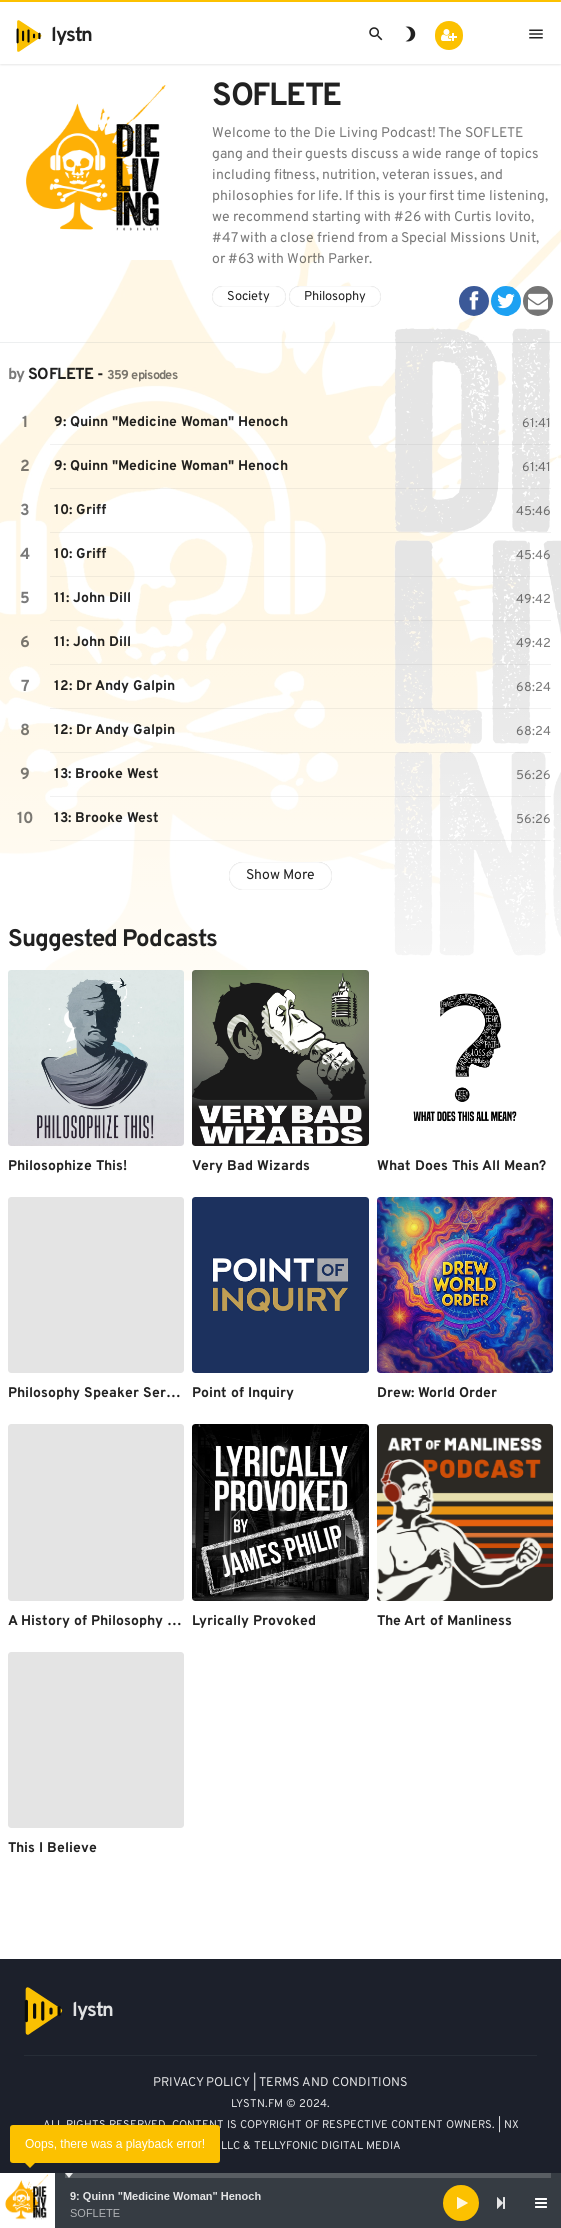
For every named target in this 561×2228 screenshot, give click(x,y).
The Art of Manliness (444, 1621)
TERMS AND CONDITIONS (333, 2083)
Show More (280, 875)
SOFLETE (95, 2213)
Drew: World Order (437, 1393)
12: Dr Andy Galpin (114, 686)
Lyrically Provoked (254, 1621)
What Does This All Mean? (461, 1166)
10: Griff (80, 510)
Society (248, 297)
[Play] (461, 2203)
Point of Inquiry (243, 1393)
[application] (280, 2203)
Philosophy (335, 297)
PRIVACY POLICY (201, 2083)
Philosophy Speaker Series (96, 1393)
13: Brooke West (106, 774)
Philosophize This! (67, 1166)
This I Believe (52, 1848)
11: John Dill (92, 598)
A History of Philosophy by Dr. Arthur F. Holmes (163, 1621)
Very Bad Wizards (251, 1166)
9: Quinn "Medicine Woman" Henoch (165, 2196)
